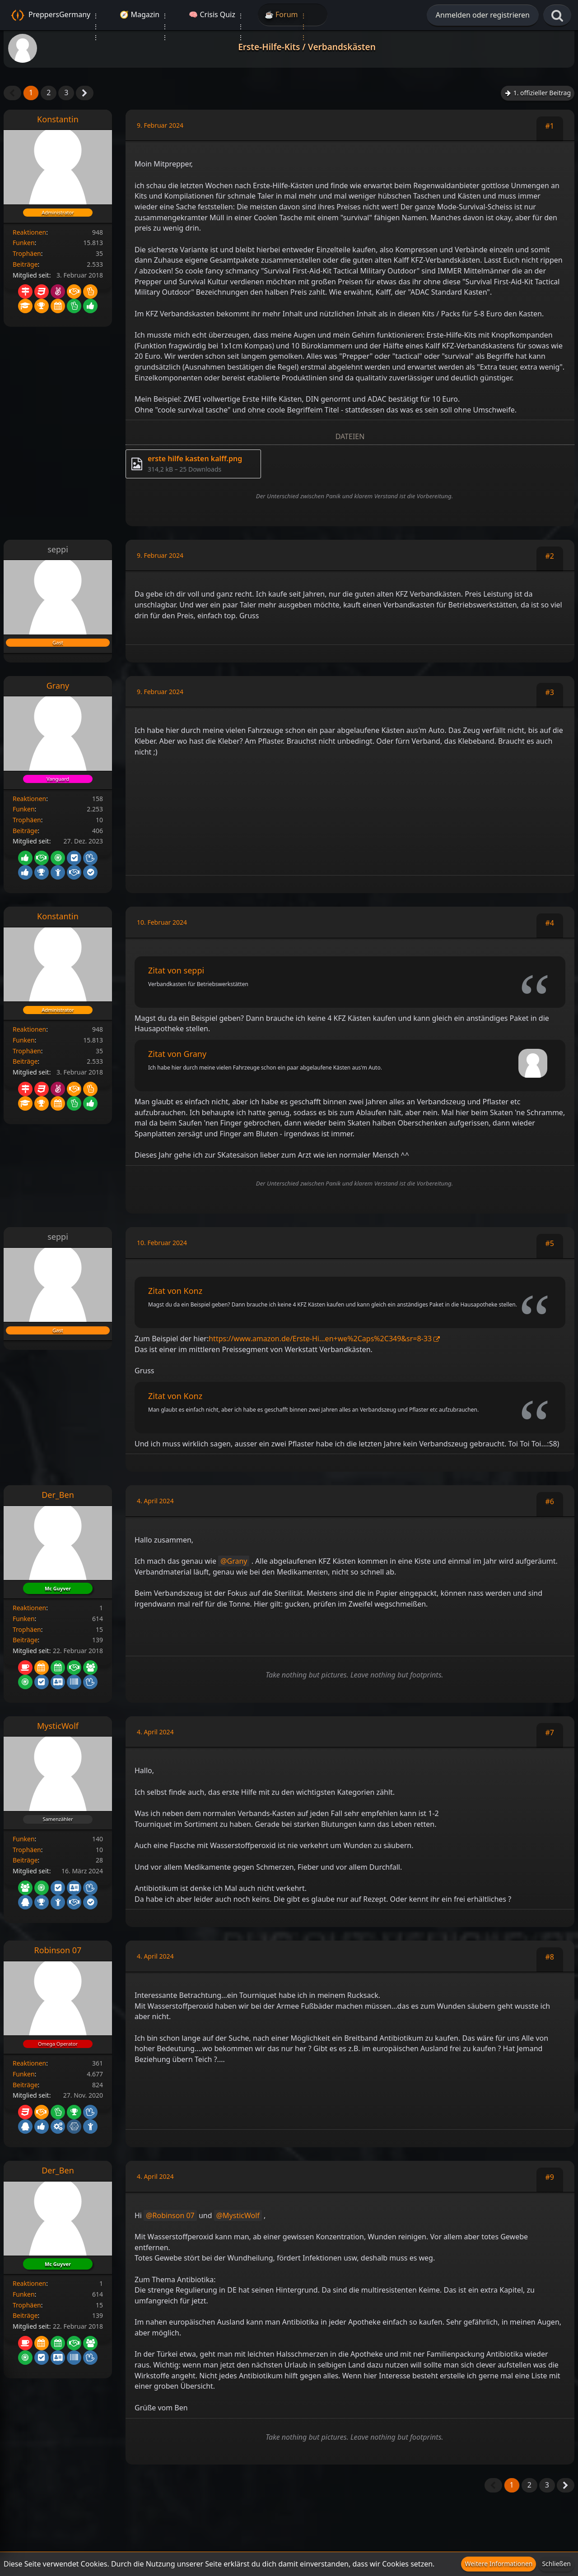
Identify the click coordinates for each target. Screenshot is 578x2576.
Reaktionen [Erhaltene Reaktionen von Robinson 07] (29, 2063)
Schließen (556, 2563)
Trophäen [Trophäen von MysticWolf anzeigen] (27, 1849)
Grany (237, 1561)
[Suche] (557, 16)
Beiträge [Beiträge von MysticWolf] (25, 1860)
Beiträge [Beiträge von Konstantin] (25, 264)
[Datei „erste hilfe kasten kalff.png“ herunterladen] (193, 463)
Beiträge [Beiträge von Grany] (25, 830)
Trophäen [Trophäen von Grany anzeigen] (27, 819)
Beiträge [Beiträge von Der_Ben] (25, 1639)
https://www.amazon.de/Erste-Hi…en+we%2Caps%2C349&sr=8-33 (320, 1339)
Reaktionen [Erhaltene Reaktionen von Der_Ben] (29, 1607)
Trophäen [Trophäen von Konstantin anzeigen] (27, 253)
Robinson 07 (174, 2215)
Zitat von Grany (177, 1053)
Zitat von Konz (175, 1290)
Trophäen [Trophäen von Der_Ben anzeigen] (27, 1629)
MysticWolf (241, 2215)
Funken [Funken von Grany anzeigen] (24, 809)
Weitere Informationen (498, 2563)
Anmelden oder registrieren (483, 15)
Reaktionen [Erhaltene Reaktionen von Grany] (29, 798)
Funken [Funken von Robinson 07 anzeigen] (24, 2074)
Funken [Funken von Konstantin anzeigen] (24, 242)
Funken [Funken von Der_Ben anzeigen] (24, 1618)
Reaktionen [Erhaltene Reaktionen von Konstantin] (29, 232)
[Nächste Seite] (84, 93)
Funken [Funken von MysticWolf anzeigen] (24, 1839)
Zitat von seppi (176, 970)
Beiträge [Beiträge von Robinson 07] (25, 2084)
